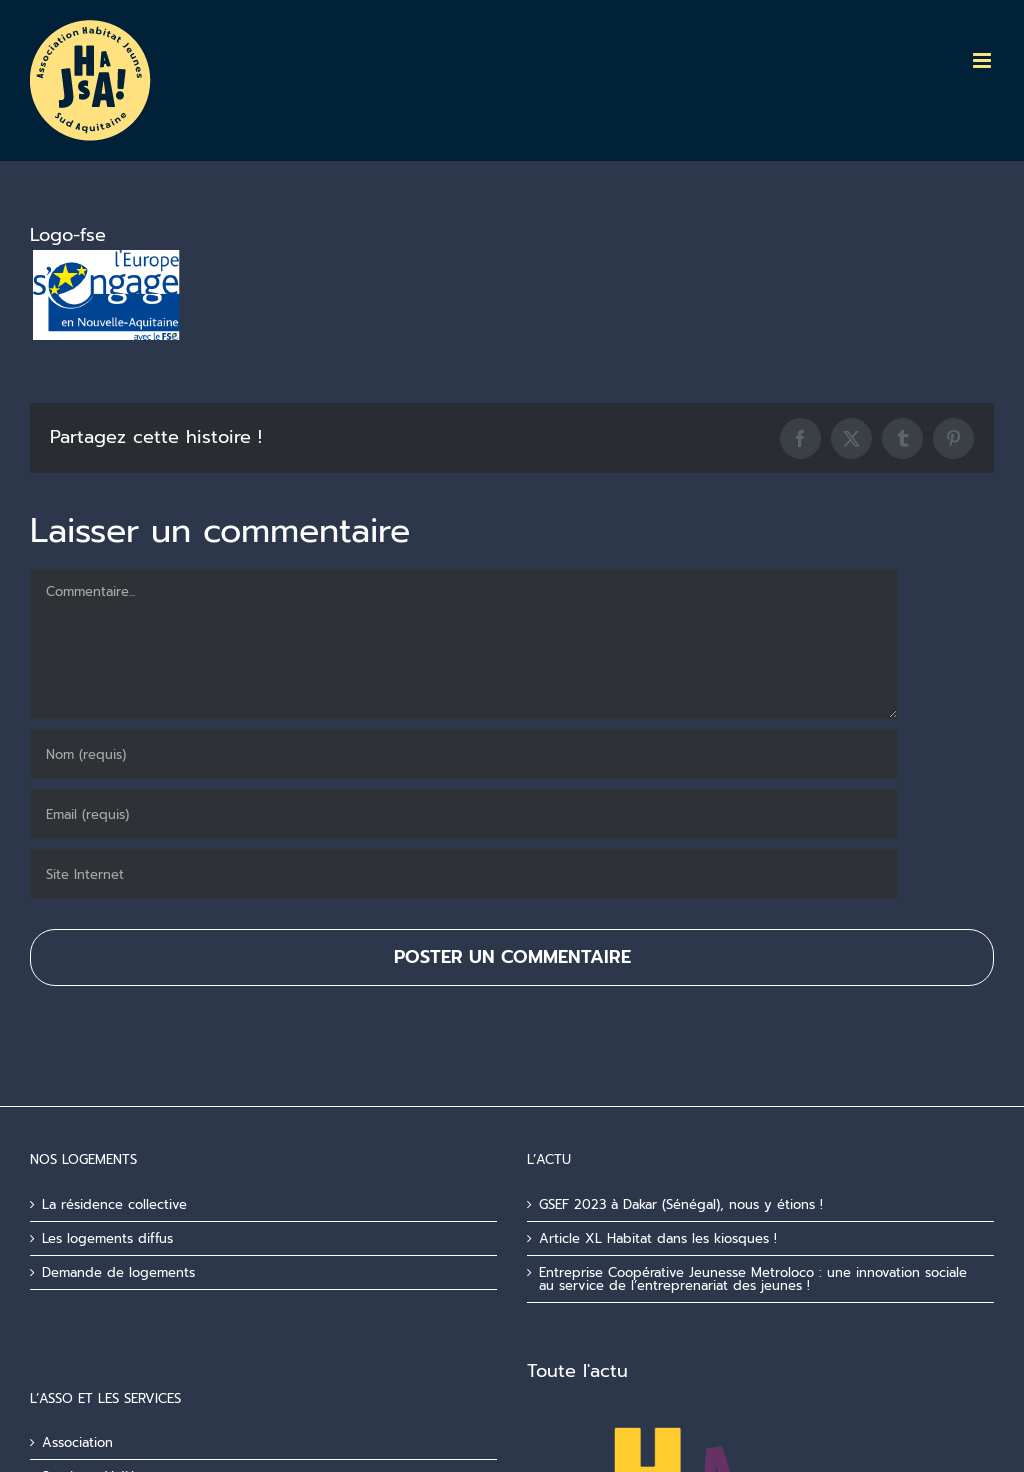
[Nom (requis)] (464, 754)
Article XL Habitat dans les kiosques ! (658, 1238)
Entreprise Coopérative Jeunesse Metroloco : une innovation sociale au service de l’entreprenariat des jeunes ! (753, 1279)
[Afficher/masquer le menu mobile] (983, 60)
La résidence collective (114, 1204)
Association (77, 1442)
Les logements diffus (107, 1238)
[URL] (464, 874)
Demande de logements (118, 1272)
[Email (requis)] (464, 814)
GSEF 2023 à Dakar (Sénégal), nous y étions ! (681, 1204)
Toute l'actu (577, 1371)
